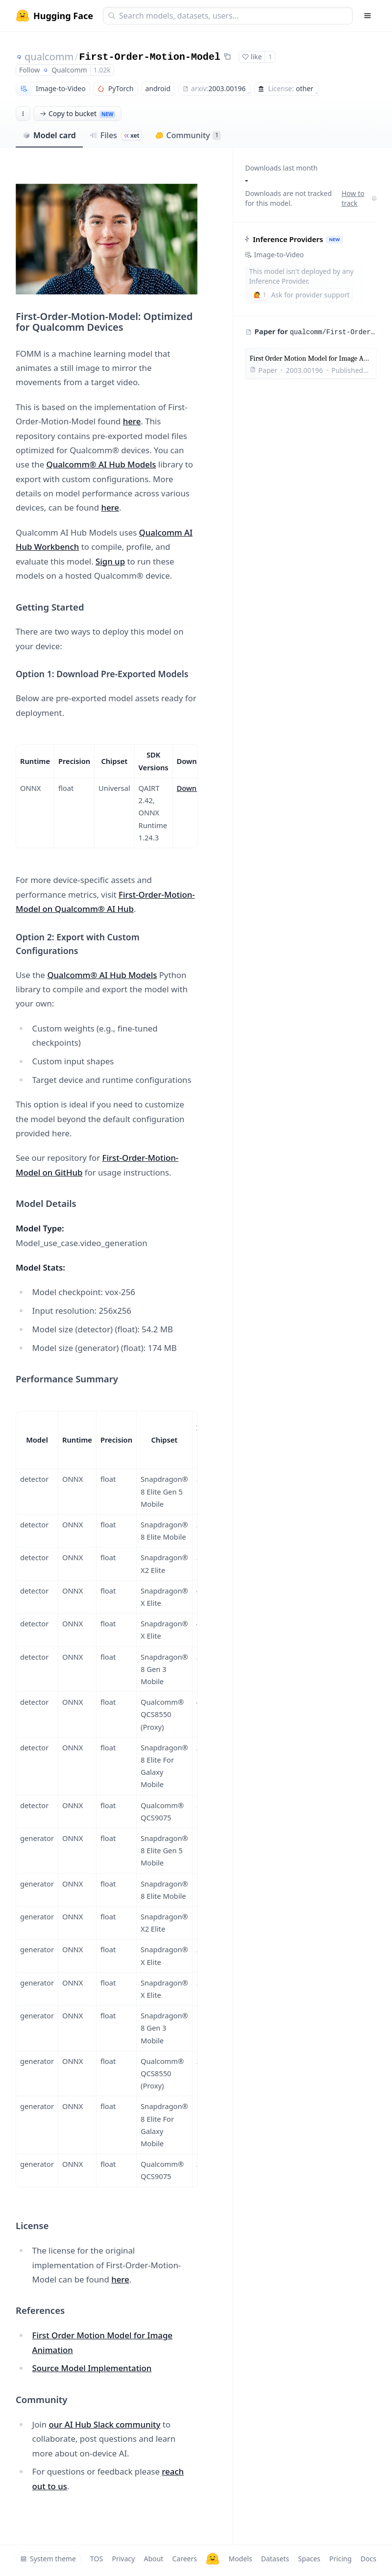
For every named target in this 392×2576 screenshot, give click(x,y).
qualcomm (49, 56)
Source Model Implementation (92, 2368)
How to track (359, 198)
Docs (368, 2558)
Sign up (110, 561)
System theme (48, 2558)
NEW (334, 239)
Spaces (309, 2558)
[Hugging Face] (213, 2559)
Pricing (340, 2558)
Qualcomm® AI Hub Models (101, 464)
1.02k (102, 69)
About (153, 2558)
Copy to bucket (77, 113)
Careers (184, 2558)
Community (187, 135)
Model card (49, 135)
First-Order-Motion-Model (149, 57)
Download (194, 788)
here (132, 421)
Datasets (275, 2558)
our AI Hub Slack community (104, 2424)
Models (240, 2558)
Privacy (123, 2558)
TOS (96, 2558)
